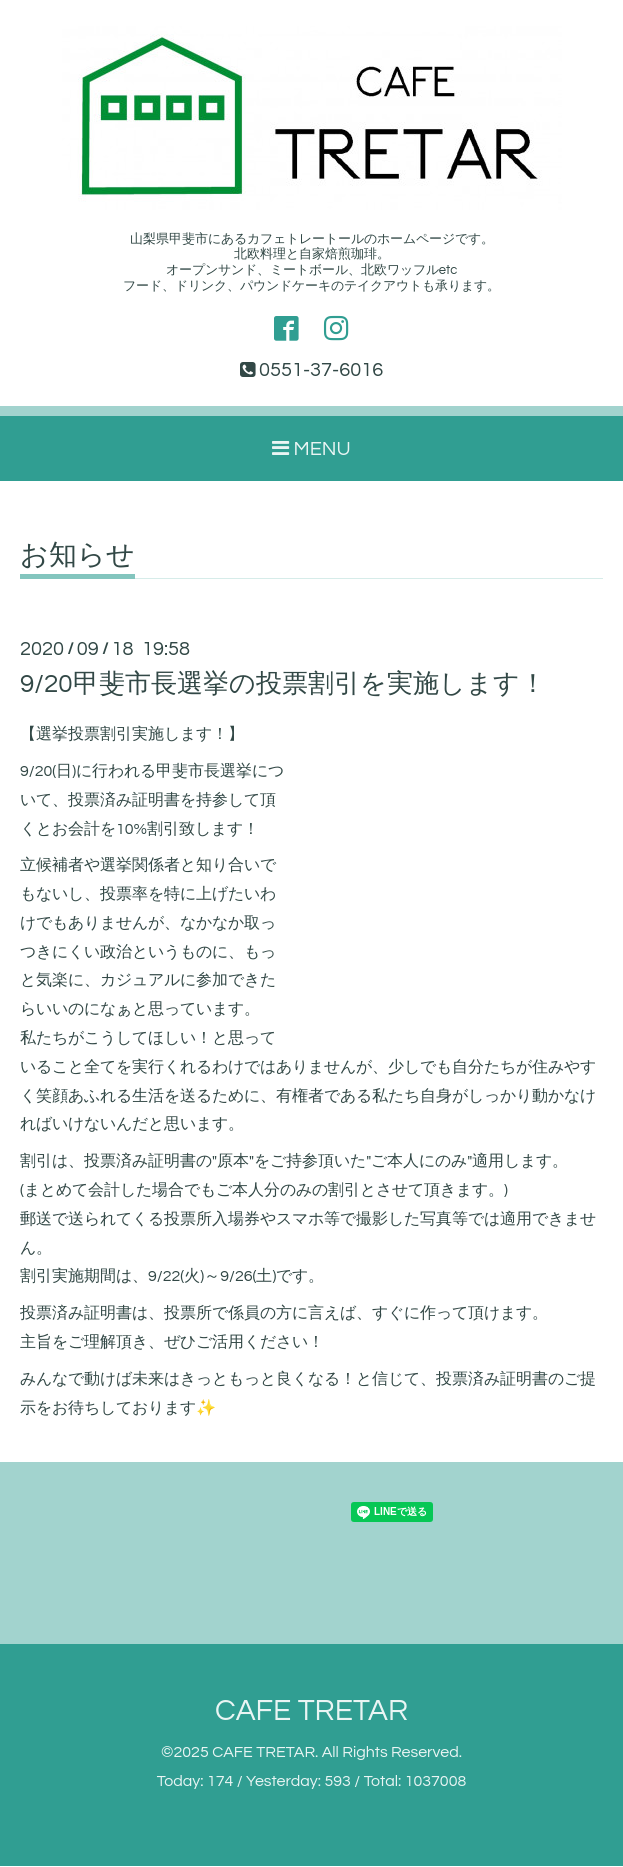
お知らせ (77, 557)
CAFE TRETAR (311, 1711)
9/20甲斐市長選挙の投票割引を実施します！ (283, 685)
